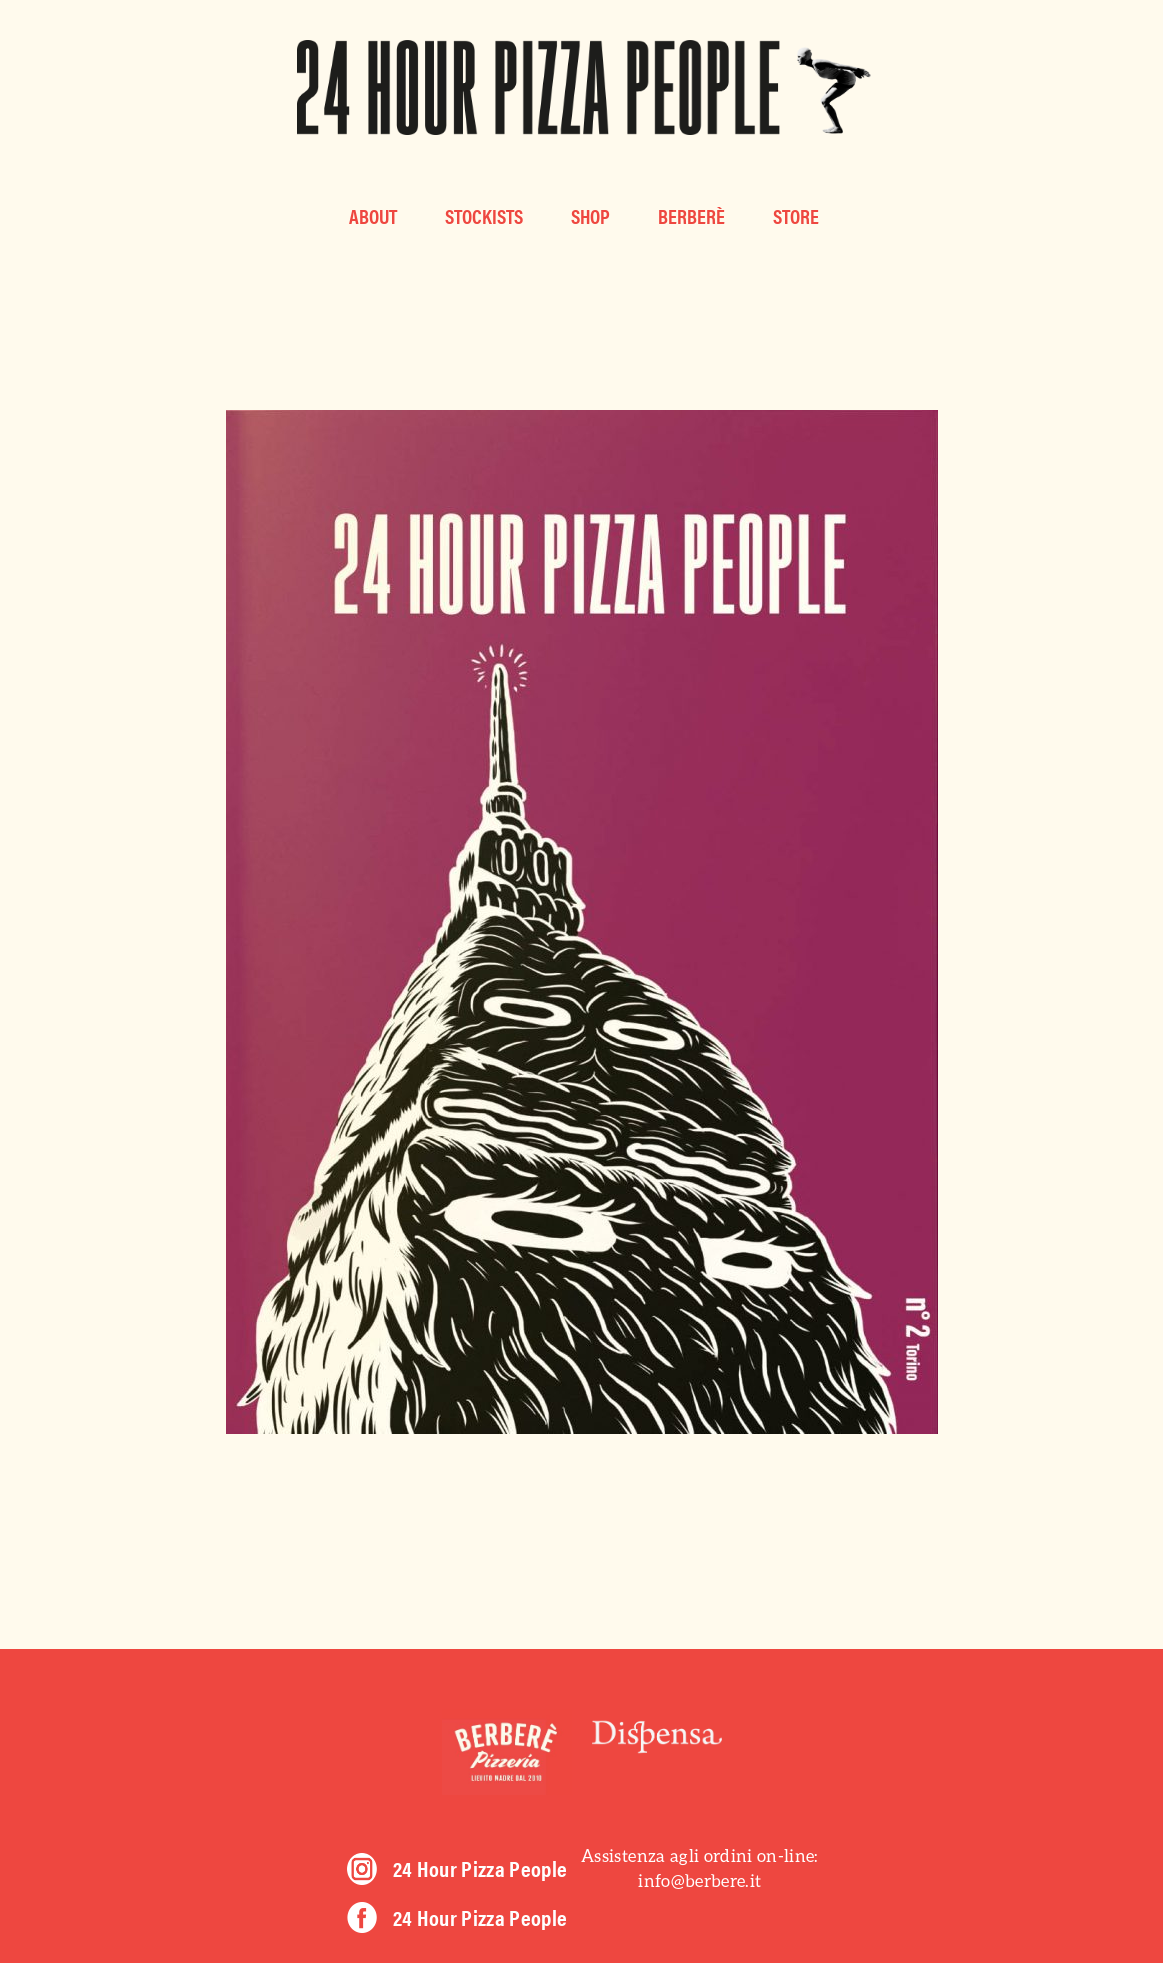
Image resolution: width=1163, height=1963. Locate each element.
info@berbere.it (699, 1880)
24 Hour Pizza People (480, 1867)
